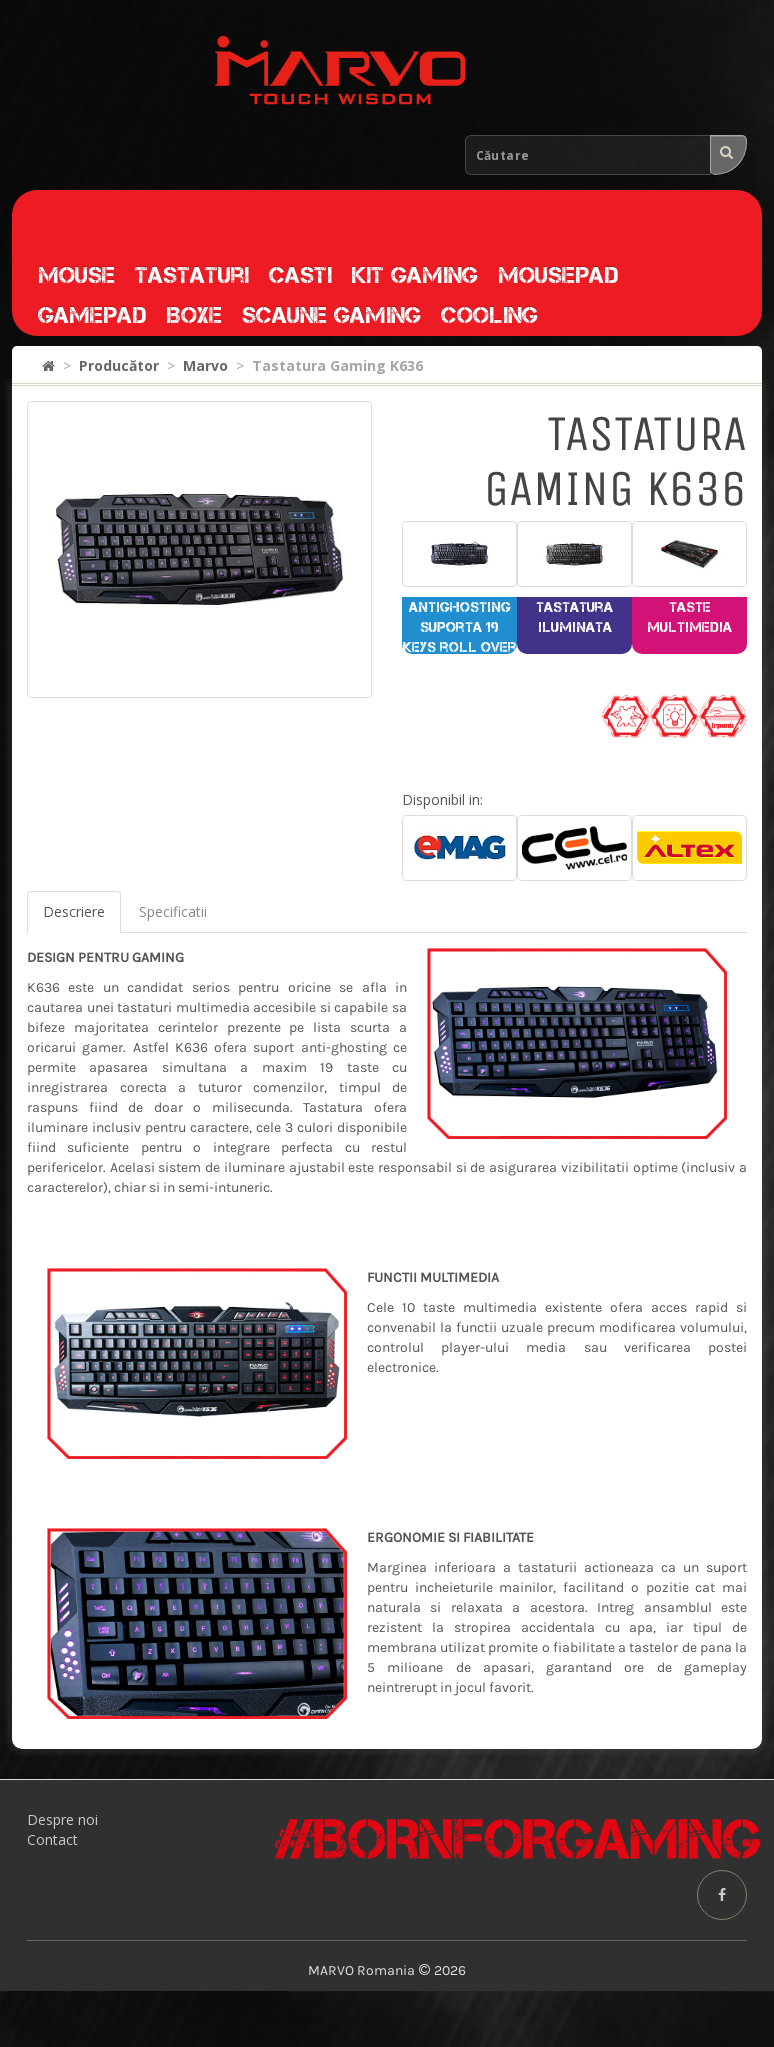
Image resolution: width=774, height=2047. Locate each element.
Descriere (74, 911)
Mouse (76, 275)
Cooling (489, 315)
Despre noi (62, 1819)
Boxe (194, 315)
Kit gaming (415, 275)
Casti (300, 275)
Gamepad (92, 315)
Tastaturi (192, 275)
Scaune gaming (331, 315)
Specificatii (173, 911)
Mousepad (558, 275)
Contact (52, 1839)
